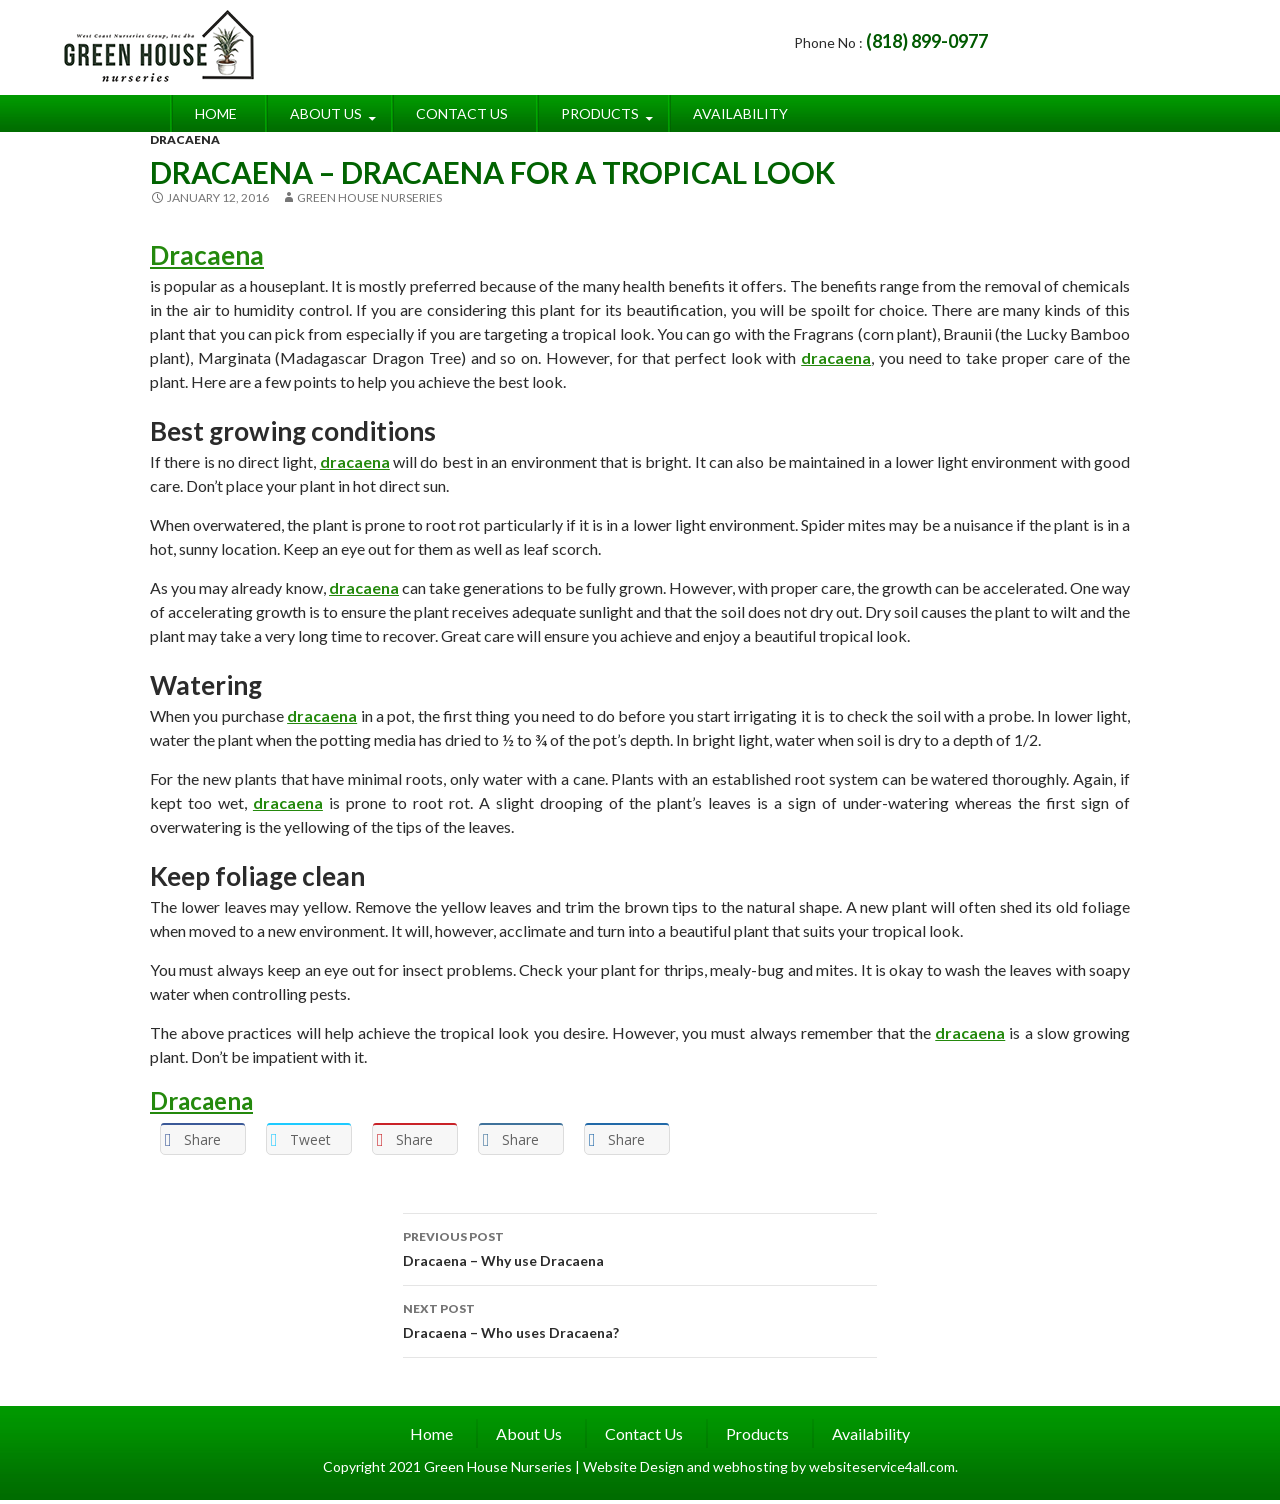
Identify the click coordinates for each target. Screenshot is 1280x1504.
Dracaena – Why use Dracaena (640, 1247)
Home (216, 113)
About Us (326, 113)
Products (600, 113)
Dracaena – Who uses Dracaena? (640, 1319)
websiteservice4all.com (882, 1466)
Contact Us (462, 113)
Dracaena (207, 255)
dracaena (836, 357)
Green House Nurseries (369, 197)
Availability (740, 113)
